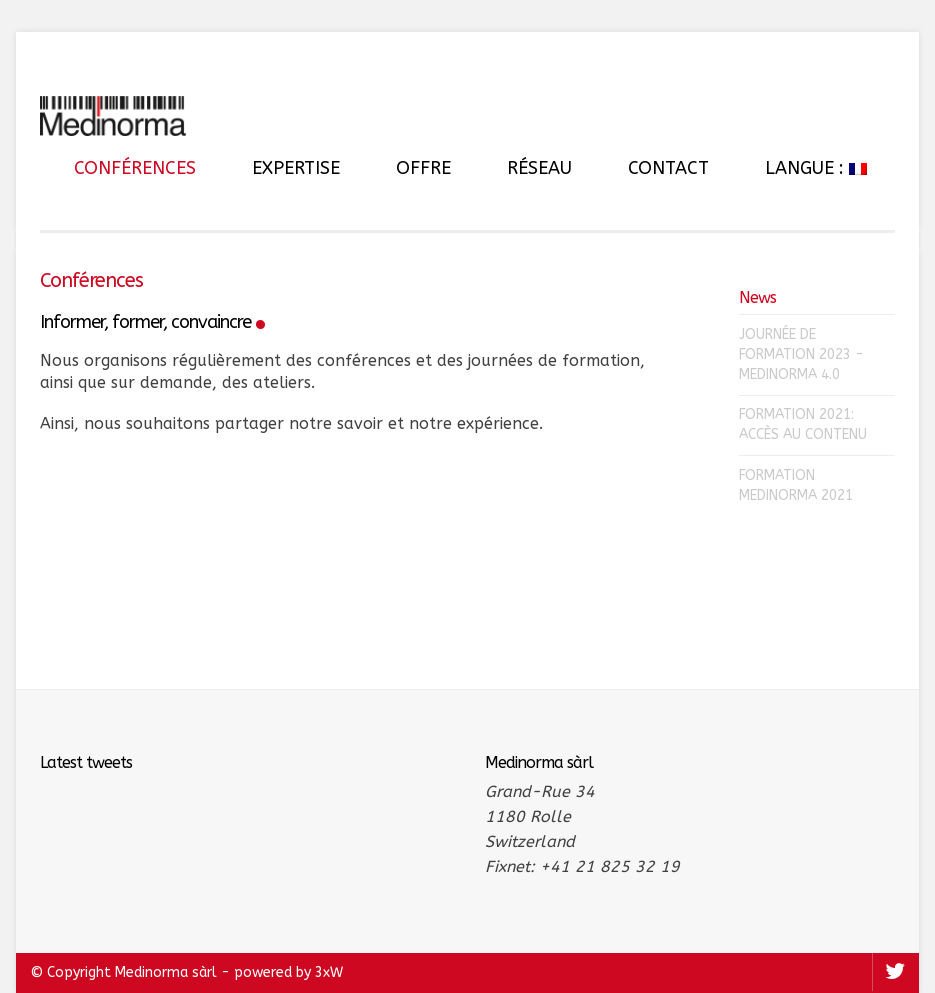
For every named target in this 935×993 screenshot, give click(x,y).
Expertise (296, 168)
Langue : (816, 168)
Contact (668, 168)
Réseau (539, 168)
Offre (423, 168)
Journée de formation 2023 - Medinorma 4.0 (801, 354)
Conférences (135, 168)
